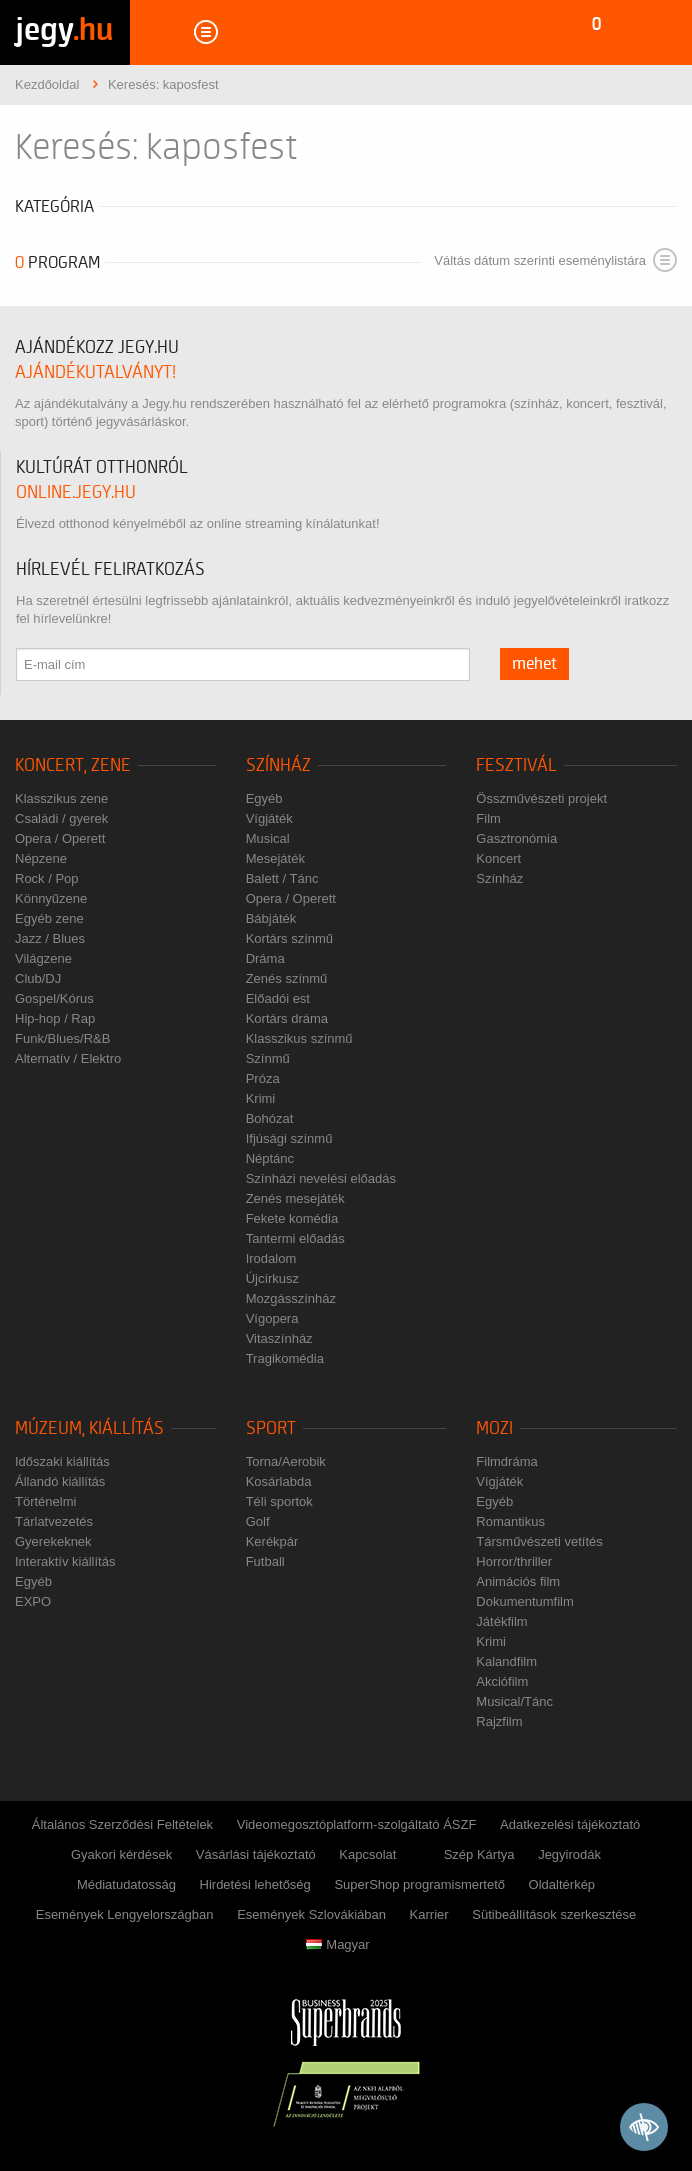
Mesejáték (275, 858)
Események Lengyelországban (125, 1914)
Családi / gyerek (61, 818)
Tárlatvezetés (54, 1521)
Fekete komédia (292, 1218)
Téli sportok (279, 1501)
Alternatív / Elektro (68, 1058)
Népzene (41, 858)
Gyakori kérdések (121, 1854)
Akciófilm (502, 1681)
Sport (271, 1428)
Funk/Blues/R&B (62, 1038)
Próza (263, 1078)
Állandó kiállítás (60, 1481)
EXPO (33, 1601)
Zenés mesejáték (295, 1198)
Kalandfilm (506, 1661)
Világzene (43, 958)
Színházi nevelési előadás (321, 1178)
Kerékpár (272, 1541)
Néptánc (270, 1158)
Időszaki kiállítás (62, 1461)
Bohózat (270, 1118)
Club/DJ (38, 978)
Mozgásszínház (291, 1298)
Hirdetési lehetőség (255, 1884)
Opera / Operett (60, 838)
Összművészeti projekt (541, 798)
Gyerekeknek (53, 1541)
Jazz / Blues (50, 938)
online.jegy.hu (76, 492)
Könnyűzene (51, 898)
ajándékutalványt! (95, 372)
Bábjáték (271, 918)
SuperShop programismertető (419, 1884)
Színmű (268, 1058)
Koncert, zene (73, 765)
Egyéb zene (49, 918)
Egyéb (264, 798)
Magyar (337, 1944)
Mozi (494, 1428)
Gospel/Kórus (54, 998)
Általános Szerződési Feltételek (122, 1824)
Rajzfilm (499, 1721)
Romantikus (510, 1521)
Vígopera (272, 1318)
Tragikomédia (285, 1358)
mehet (534, 664)
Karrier (429, 1914)
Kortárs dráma (287, 1018)
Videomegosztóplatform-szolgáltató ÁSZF (357, 1824)
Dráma (265, 958)
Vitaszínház (279, 1338)
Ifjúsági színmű (289, 1138)
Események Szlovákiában (311, 1914)
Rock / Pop (47, 878)
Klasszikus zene (61, 798)
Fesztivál (516, 765)
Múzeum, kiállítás (89, 1428)
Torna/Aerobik (286, 1461)
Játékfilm (501, 1621)
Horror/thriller (514, 1561)
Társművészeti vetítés (539, 1541)
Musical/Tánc (514, 1701)
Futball (265, 1561)
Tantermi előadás (295, 1238)
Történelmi (45, 1501)
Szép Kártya (479, 1854)
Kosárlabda (279, 1481)
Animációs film (518, 1581)
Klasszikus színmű (299, 1038)
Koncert (498, 858)
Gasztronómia (516, 838)
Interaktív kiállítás (65, 1561)
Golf (258, 1521)
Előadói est (278, 998)
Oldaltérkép (562, 1884)
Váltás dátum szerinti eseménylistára (555, 260)
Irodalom (271, 1258)
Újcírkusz (272, 1278)
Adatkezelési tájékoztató (570, 1824)
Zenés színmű (287, 978)
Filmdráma (506, 1461)
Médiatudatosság (126, 1884)
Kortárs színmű (289, 938)
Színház (278, 765)
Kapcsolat (367, 1854)
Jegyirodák (569, 1854)
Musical (268, 838)
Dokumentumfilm (525, 1601)
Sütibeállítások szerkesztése (554, 1914)
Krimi (261, 1098)
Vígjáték (269, 818)
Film (488, 818)
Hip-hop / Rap (55, 1018)
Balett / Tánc (282, 878)
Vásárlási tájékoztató (256, 1854)
